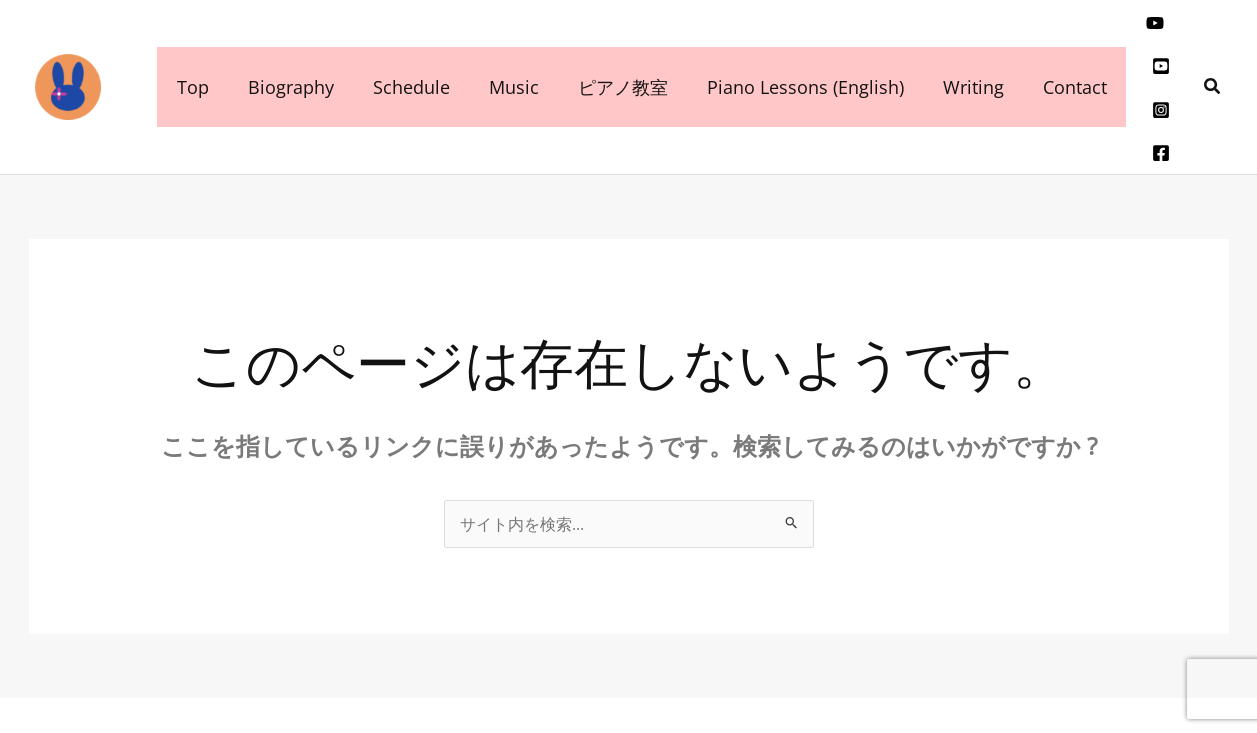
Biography (286, 49)
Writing (953, 49)
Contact (1052, 49)
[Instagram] (1137, 65)
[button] (1213, 49)
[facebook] (1167, 65)
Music (503, 49)
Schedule (403, 49)
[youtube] (1131, 35)
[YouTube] (1118, 679)
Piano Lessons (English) (788, 49)
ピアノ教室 (609, 49)
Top (191, 49)
